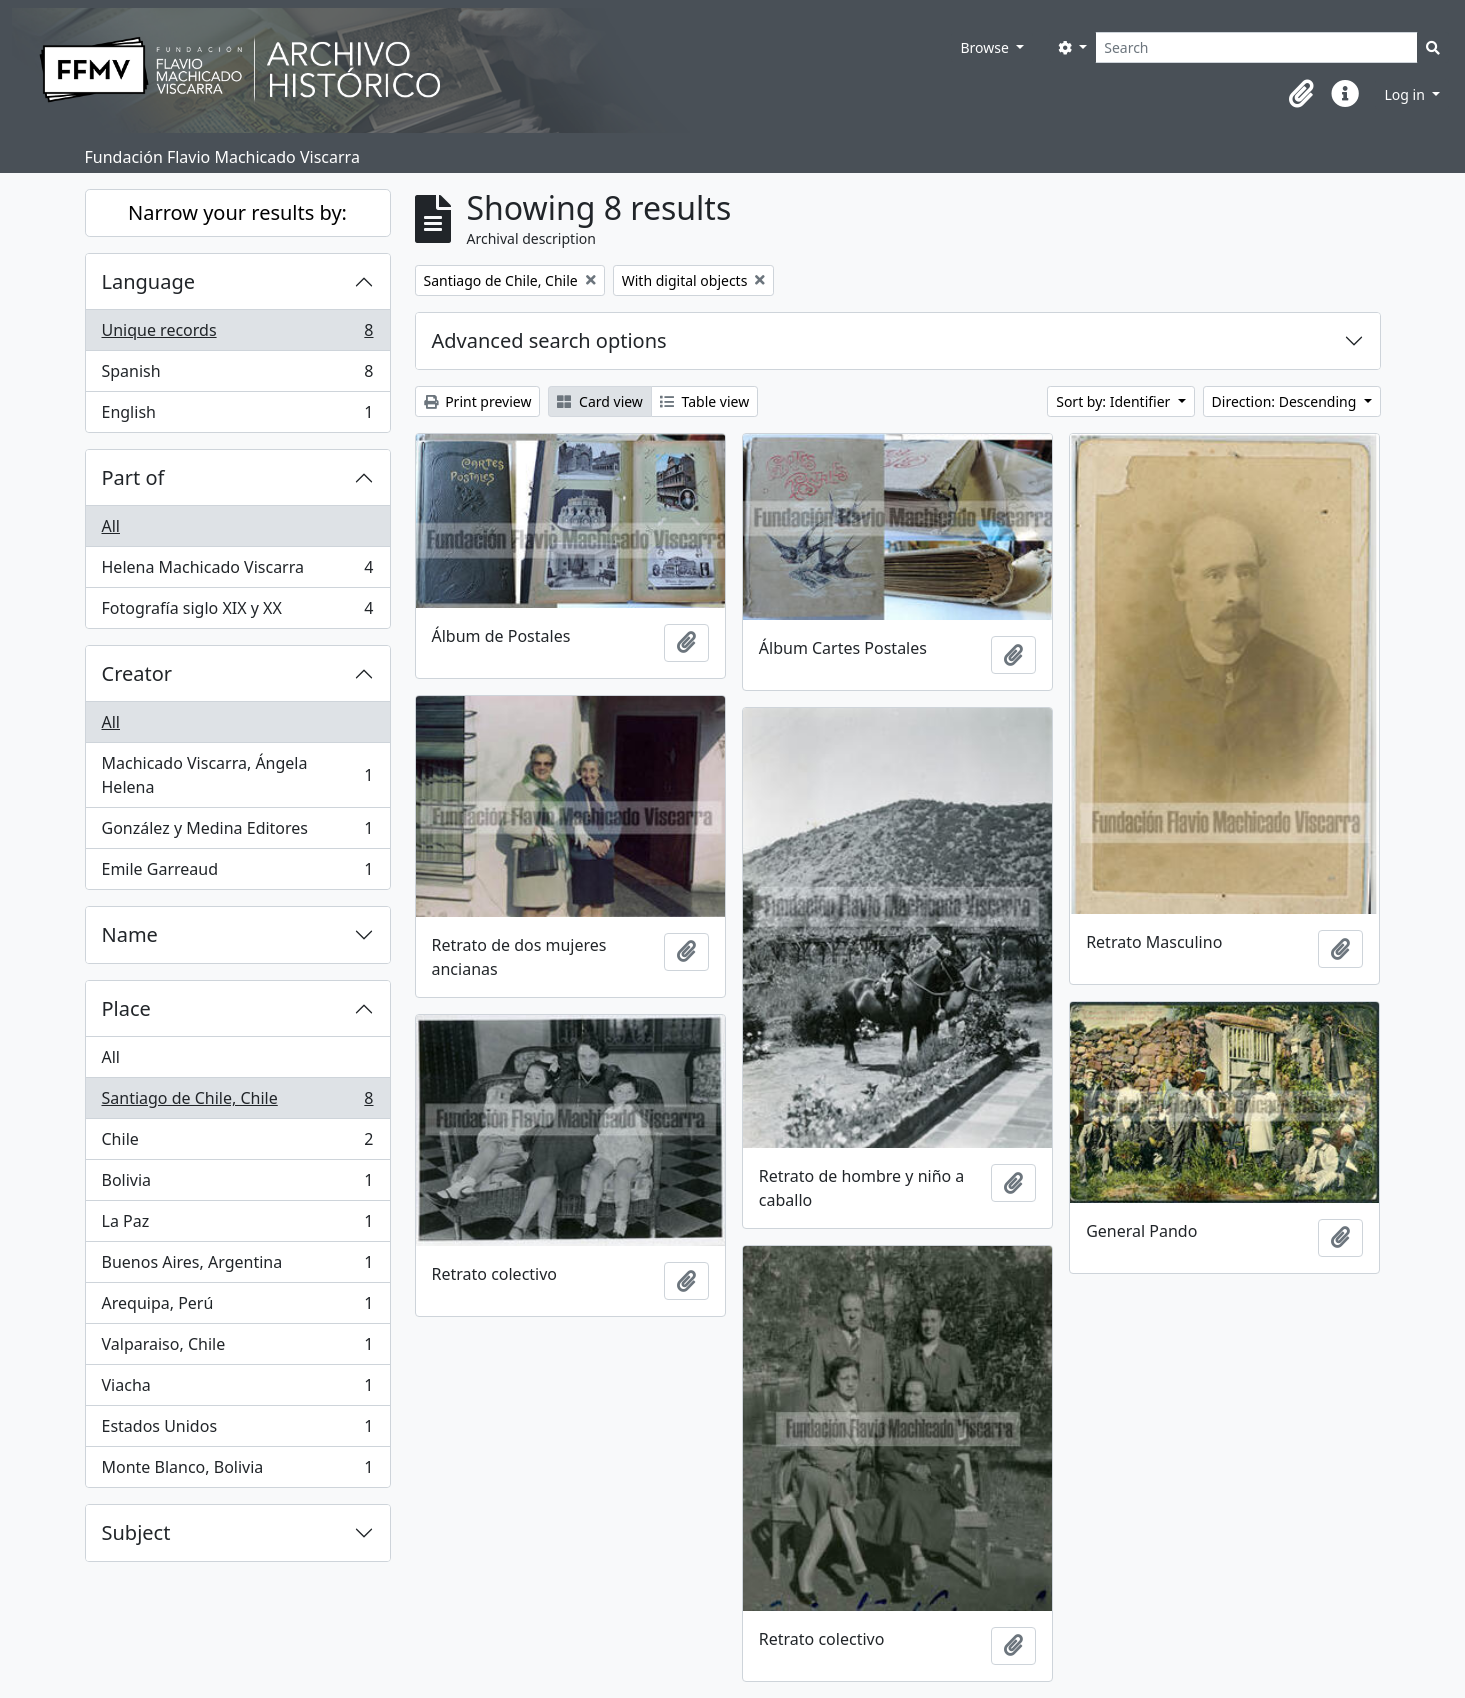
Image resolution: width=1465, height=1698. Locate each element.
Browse (986, 47)
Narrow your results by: (237, 212)
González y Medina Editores (237, 832)
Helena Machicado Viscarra (237, 571)
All (111, 526)
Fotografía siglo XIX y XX (237, 612)
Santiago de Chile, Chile (237, 1102)
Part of (133, 477)
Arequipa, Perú (237, 1307)
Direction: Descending (1286, 401)
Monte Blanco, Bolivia (237, 1471)
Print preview (478, 401)
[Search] (1256, 47)
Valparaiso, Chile (237, 1348)
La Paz (237, 1225)
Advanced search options (549, 340)
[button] (1301, 94)
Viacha (237, 1389)
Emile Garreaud (237, 873)
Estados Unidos (237, 1430)
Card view (599, 401)
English (237, 416)
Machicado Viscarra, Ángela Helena (237, 775)
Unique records (237, 334)
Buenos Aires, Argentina (237, 1266)
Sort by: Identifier (1115, 401)
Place (126, 1008)
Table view (704, 401)
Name (130, 934)
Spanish (237, 375)
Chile (237, 1143)
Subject (136, 1532)
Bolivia (237, 1184)
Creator (137, 673)
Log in (1406, 94)
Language (149, 281)
